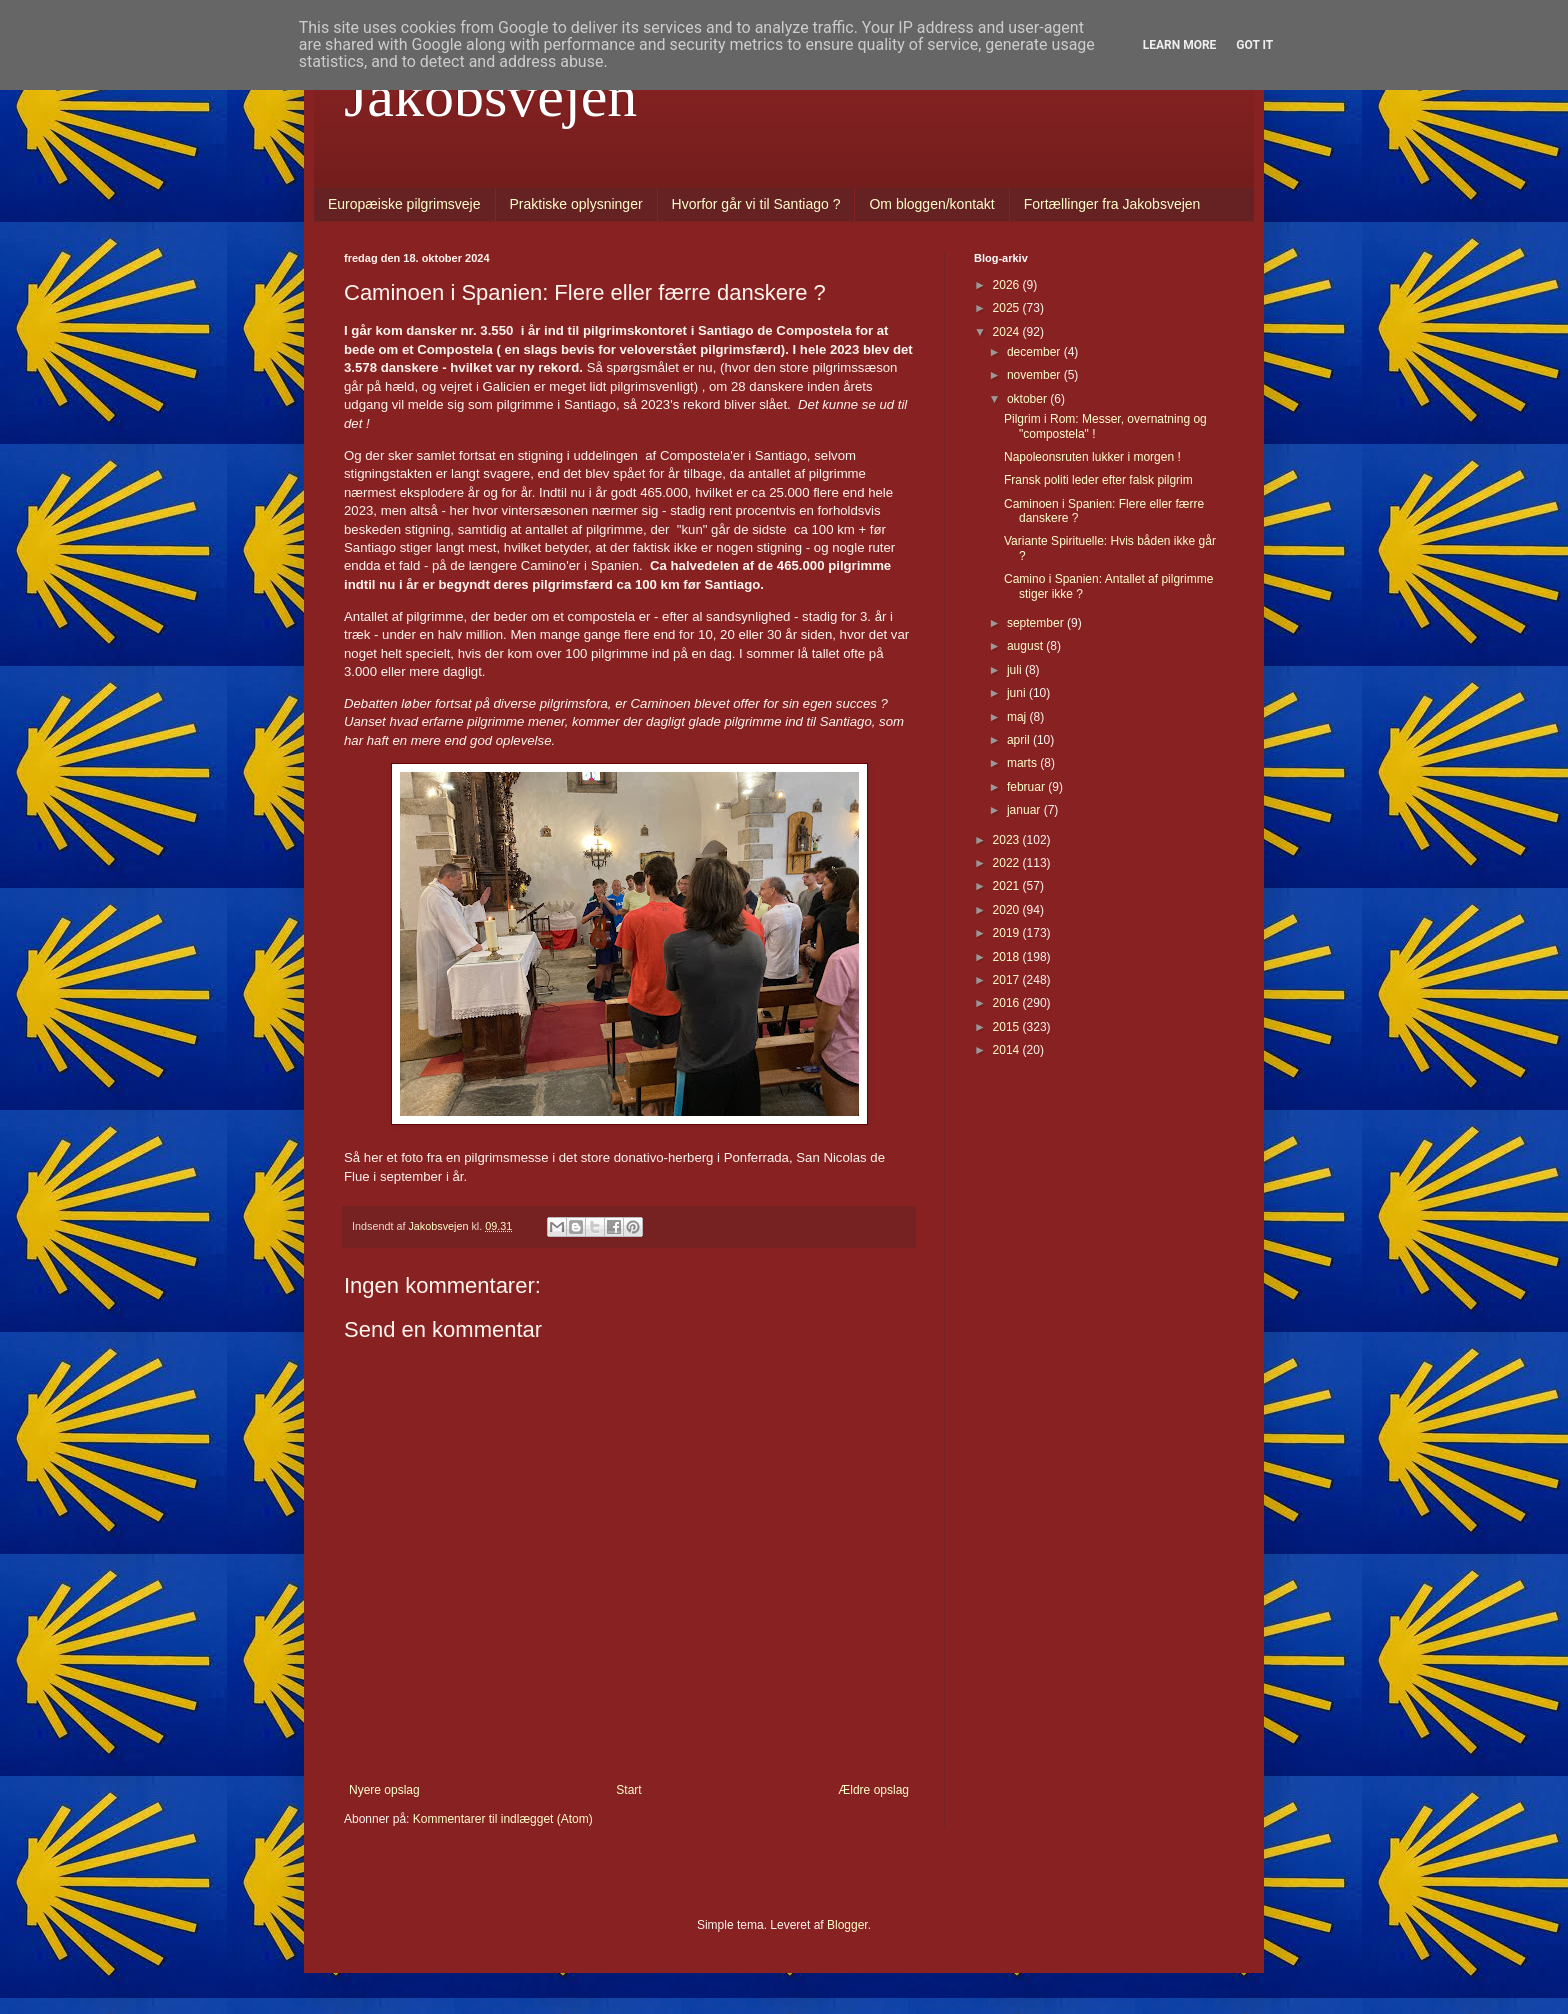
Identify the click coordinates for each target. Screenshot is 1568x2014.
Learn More (1180, 45)
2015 (1008, 1027)
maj (1018, 717)
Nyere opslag (384, 1790)
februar (1027, 787)
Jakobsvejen (490, 96)
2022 (1008, 863)
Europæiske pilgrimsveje (404, 204)
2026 (1008, 285)
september (1037, 623)
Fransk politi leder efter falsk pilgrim (1098, 480)
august (1026, 646)
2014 (1008, 1050)
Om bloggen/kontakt (931, 204)
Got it (1254, 45)
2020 (1008, 910)
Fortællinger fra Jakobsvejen (1112, 204)
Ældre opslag (873, 1790)
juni (1018, 693)
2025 (1008, 308)
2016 (1008, 1003)
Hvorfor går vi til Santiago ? (756, 204)
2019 (1008, 933)
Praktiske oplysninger (576, 204)
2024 (1008, 332)
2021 (1008, 886)
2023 (1008, 840)
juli (1016, 670)
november (1035, 375)
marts (1023, 763)
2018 (1008, 957)
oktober (1028, 399)
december (1035, 352)
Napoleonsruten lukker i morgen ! (1092, 457)
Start (628, 1790)
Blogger (847, 1925)
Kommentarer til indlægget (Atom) (503, 1819)
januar (1025, 810)
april (1020, 740)
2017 (1008, 980)
